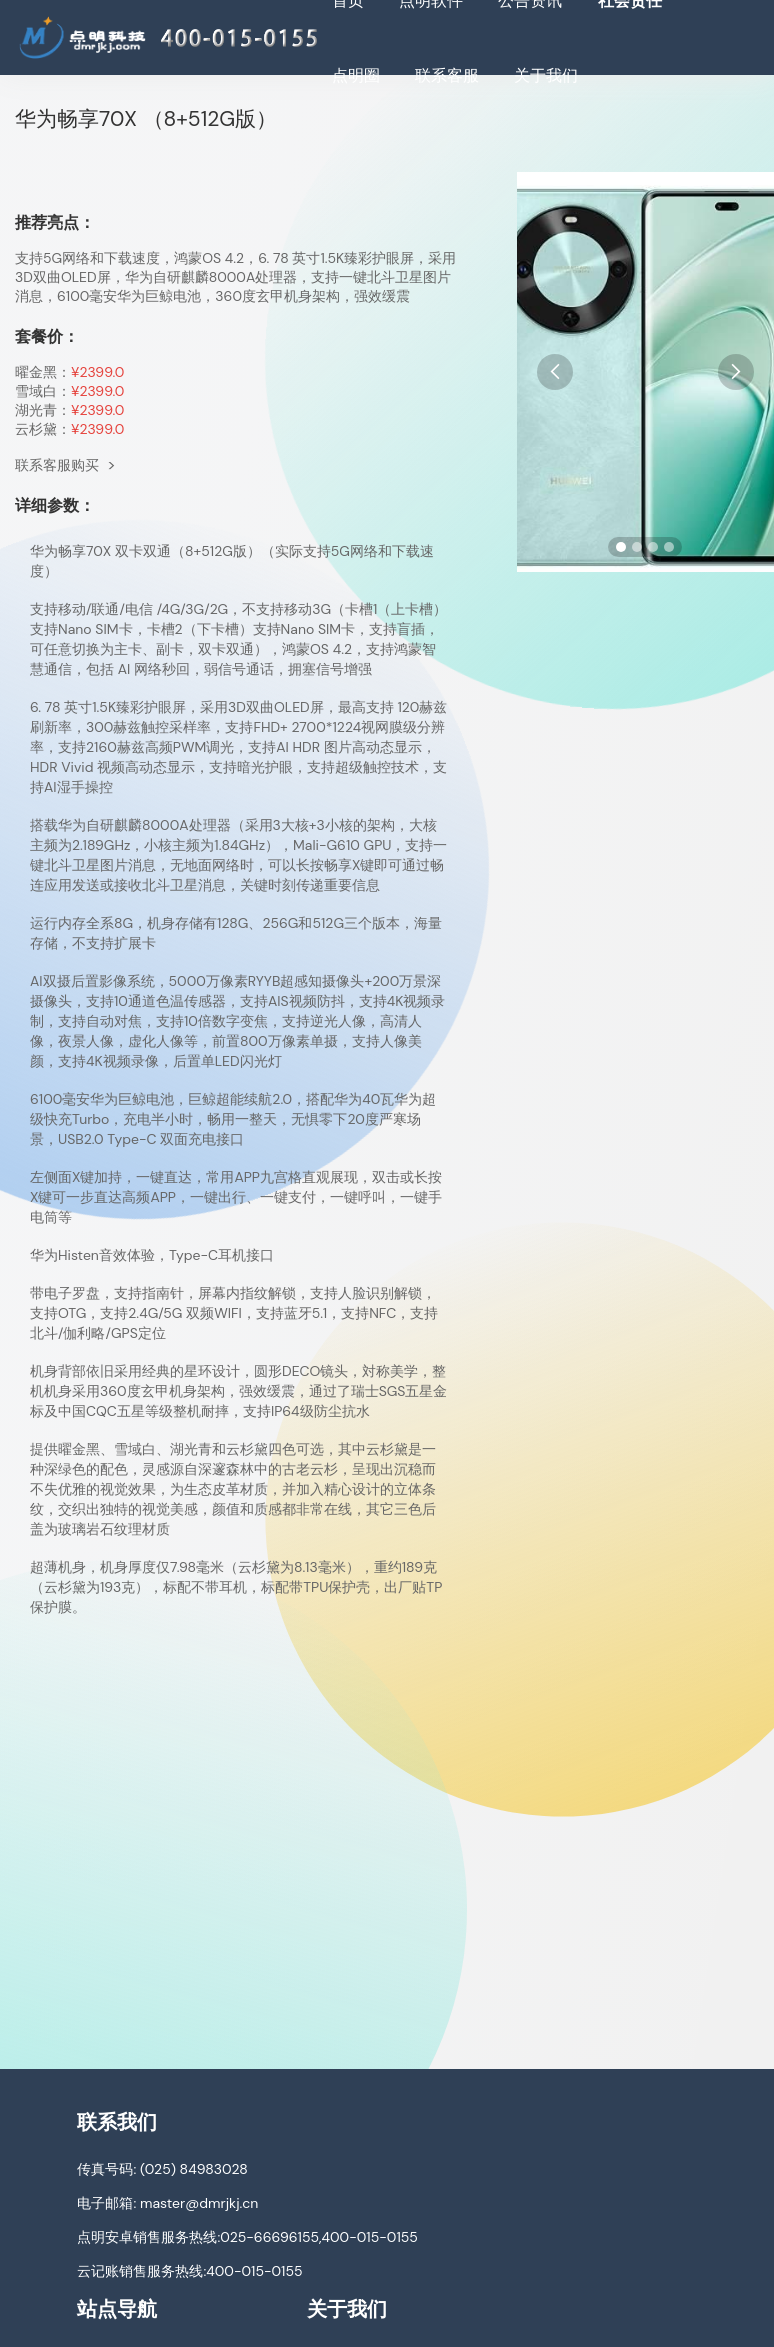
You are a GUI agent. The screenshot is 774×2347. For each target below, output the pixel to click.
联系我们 (117, 2122)
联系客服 (447, 75)
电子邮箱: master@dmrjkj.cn (167, 2203)
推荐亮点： (55, 222)
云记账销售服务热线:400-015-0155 (189, 2271)
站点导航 (117, 2309)
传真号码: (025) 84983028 (162, 2169)
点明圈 (356, 75)
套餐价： (47, 336)
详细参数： (55, 505)
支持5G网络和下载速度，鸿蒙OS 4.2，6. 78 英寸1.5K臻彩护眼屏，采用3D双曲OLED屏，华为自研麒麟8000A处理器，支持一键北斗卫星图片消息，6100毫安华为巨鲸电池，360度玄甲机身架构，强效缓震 (235, 277)
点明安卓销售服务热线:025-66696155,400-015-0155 (247, 2237)
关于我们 (546, 75)
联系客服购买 (65, 465)
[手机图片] (645, 372)
